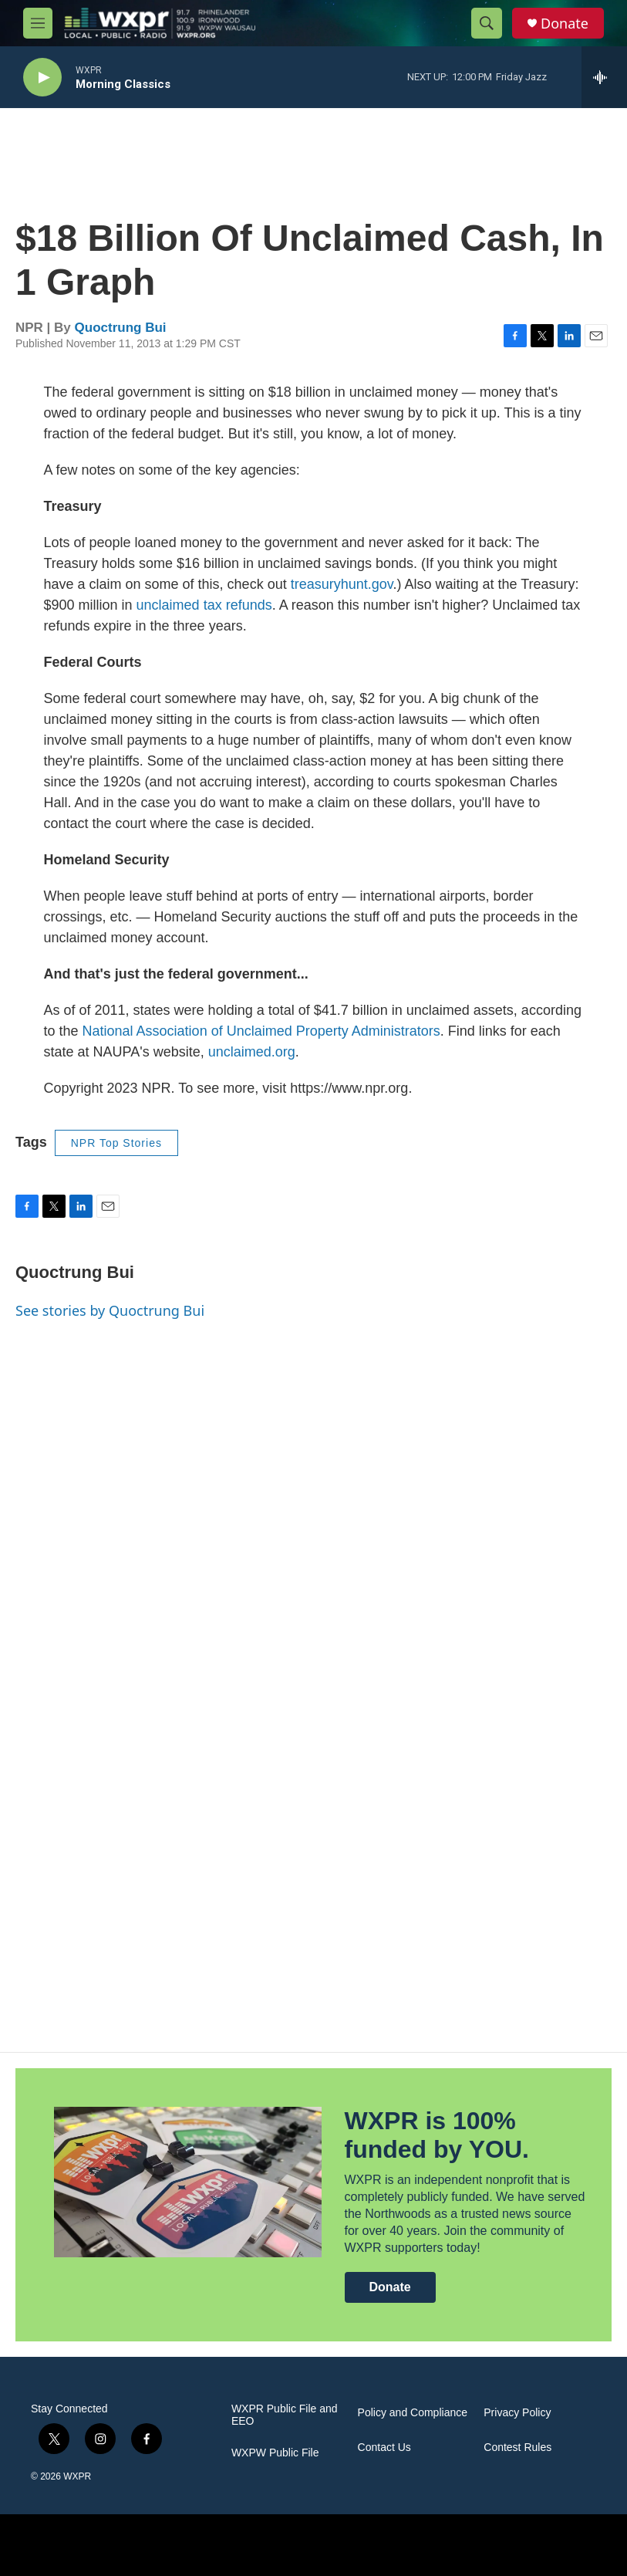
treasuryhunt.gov (342, 584)
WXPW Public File (275, 2453)
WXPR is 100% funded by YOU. (437, 2135)
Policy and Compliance (412, 2413)
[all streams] (604, 77)
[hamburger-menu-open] (37, 23)
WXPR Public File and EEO (284, 2415)
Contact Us (384, 2447)
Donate (564, 23)
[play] (42, 77)
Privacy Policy (517, 2413)
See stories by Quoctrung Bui (109, 1310)
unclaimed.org (251, 1052)
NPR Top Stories (116, 1143)
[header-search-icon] (486, 23)
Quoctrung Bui (121, 327)
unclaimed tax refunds (204, 605)
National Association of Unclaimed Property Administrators (261, 1031)
